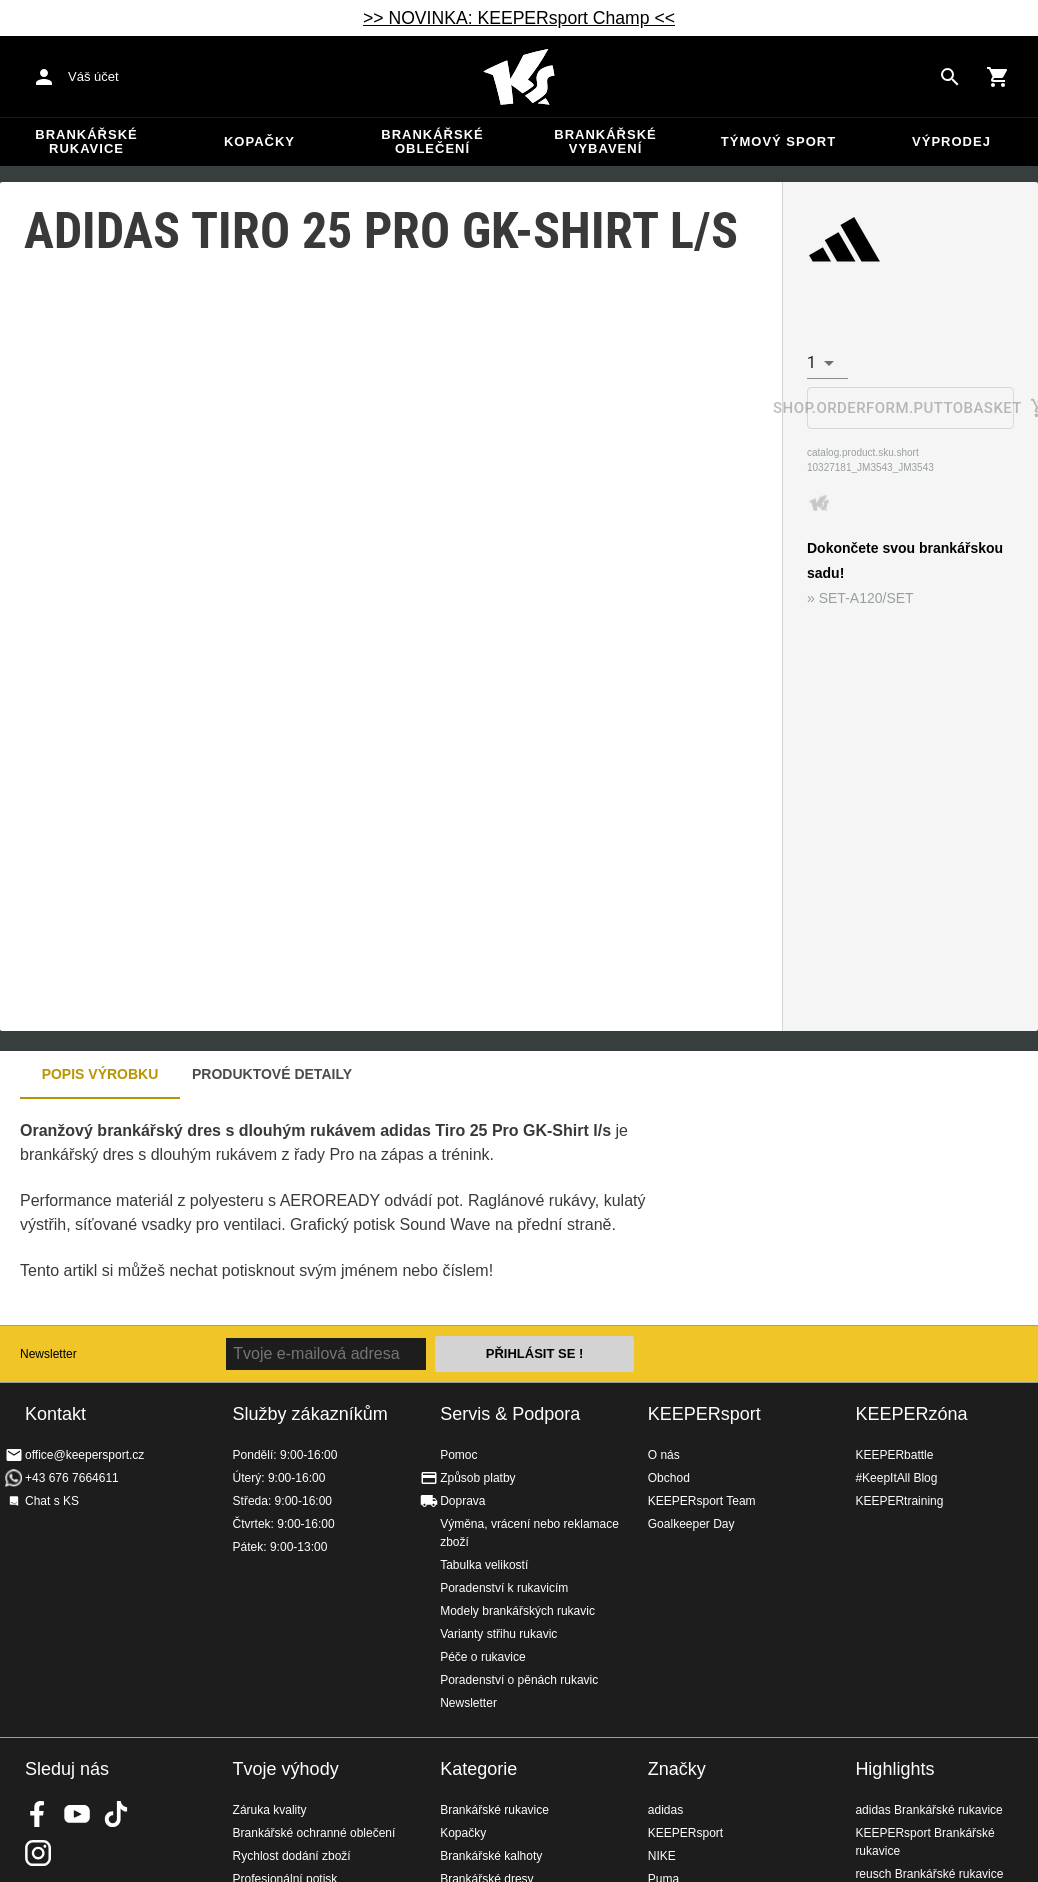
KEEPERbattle (894, 1455)
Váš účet (93, 76)
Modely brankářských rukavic (517, 1611)
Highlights (894, 1769)
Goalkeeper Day (691, 1524)
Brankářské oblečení (432, 141)
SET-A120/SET (866, 598)
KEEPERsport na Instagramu (38, 1853)
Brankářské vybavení (605, 141)
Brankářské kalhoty (491, 1856)
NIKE (662, 1856)
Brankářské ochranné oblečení (314, 1833)
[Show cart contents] (998, 77)
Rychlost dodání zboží (292, 1856)
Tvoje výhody (286, 1769)
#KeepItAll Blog (896, 1478)
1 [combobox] (811, 362)
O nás (664, 1455)
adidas (665, 1810)
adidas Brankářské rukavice (928, 1810)
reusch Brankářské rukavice (929, 1874)
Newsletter (48, 1354)
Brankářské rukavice (86, 141)
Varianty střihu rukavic (498, 1634)
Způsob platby (477, 1478)
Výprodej (951, 141)
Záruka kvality (270, 1810)
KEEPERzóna (911, 1414)
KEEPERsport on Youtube (77, 1814)
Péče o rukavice (482, 1657)
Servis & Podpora (510, 1414)
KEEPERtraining (899, 1501)
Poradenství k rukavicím (504, 1588)
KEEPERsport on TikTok (116, 1814)
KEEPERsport (704, 1414)
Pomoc (458, 1455)
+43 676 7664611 (72, 1478)
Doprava (462, 1501)
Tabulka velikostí (484, 1565)
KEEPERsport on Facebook (38, 1814)
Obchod (669, 1478)
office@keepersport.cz (84, 1455)
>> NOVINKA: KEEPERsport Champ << (519, 18)
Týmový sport (778, 141)
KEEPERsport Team (702, 1501)
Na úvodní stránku (519, 77)
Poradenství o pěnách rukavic (519, 1680)
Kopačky (259, 141)
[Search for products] (950, 77)
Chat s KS (52, 1501)
